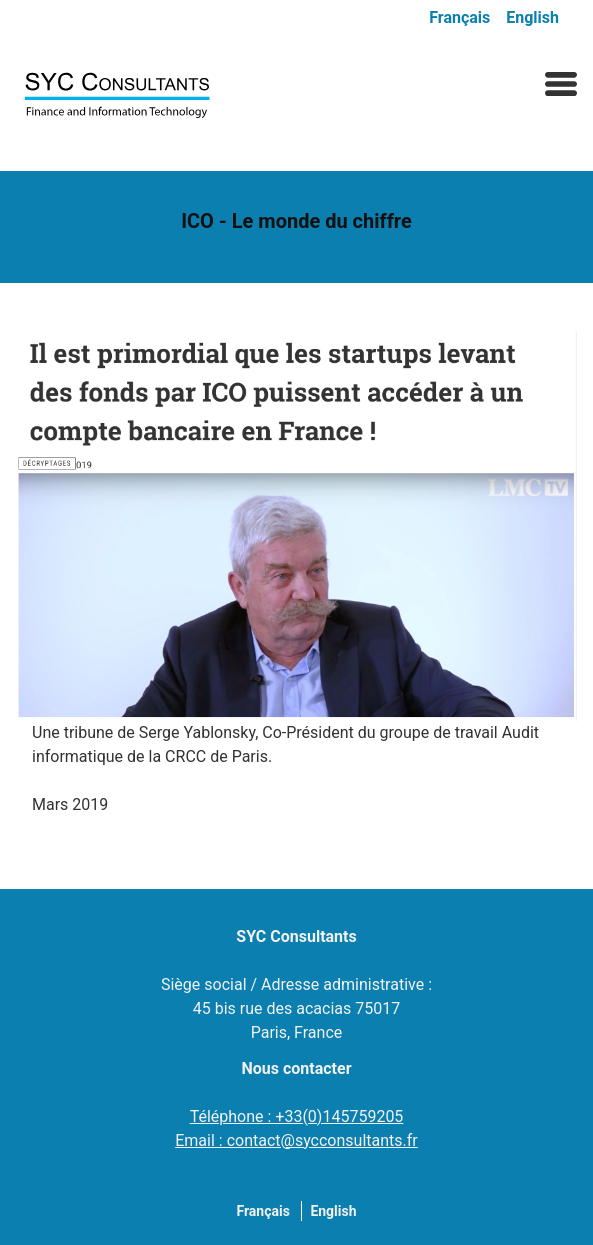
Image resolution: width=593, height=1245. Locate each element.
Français (459, 17)
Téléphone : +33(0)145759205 (297, 1116)
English (532, 17)
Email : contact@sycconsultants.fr (296, 1140)
